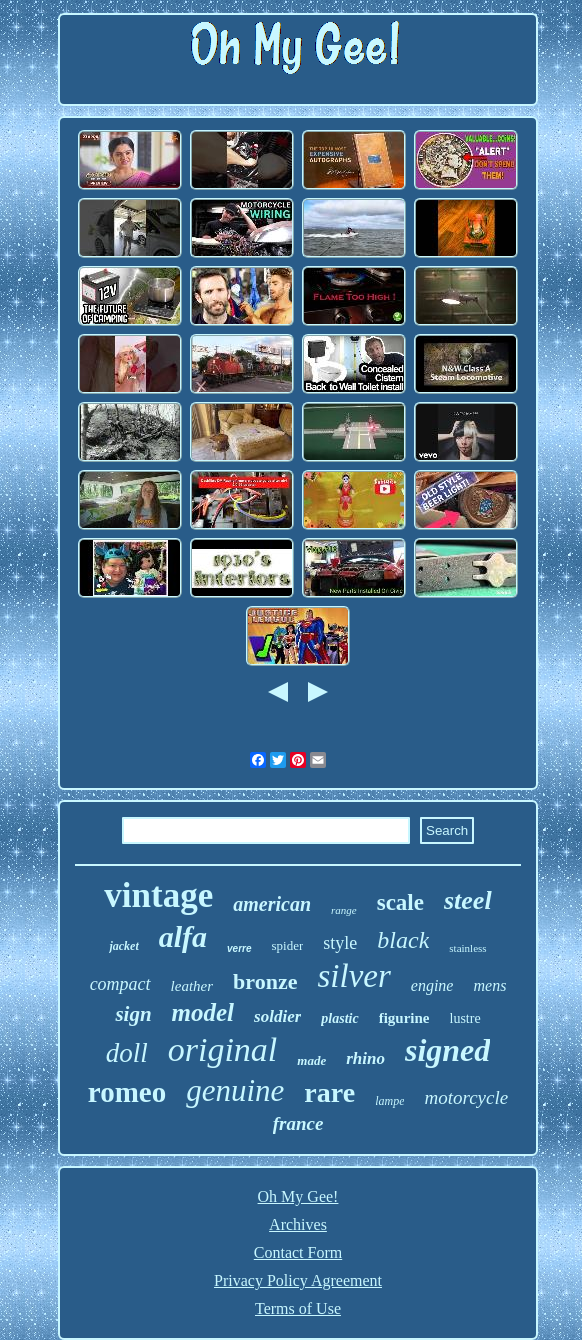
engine (432, 985)
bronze (265, 981)
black (403, 940)
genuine (235, 1090)
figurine (404, 1018)
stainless (467, 948)
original (223, 1049)
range (344, 910)
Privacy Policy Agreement (298, 1280)
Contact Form (298, 1252)
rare (329, 1092)
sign (133, 1014)
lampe (389, 1101)
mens (489, 985)
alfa (183, 936)
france (298, 1123)
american (272, 904)
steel (468, 900)
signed (447, 1050)
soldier (277, 1016)
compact (120, 984)
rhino (365, 1058)
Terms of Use (298, 1308)
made (311, 1060)
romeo (127, 1092)
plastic (339, 1018)
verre (239, 948)
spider (288, 945)
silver (353, 976)
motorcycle (466, 1097)
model (203, 1012)
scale (400, 902)
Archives (298, 1224)
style (340, 943)
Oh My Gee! (298, 1196)
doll (127, 1053)
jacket (123, 946)
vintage (158, 895)
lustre (465, 1018)
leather (192, 986)
